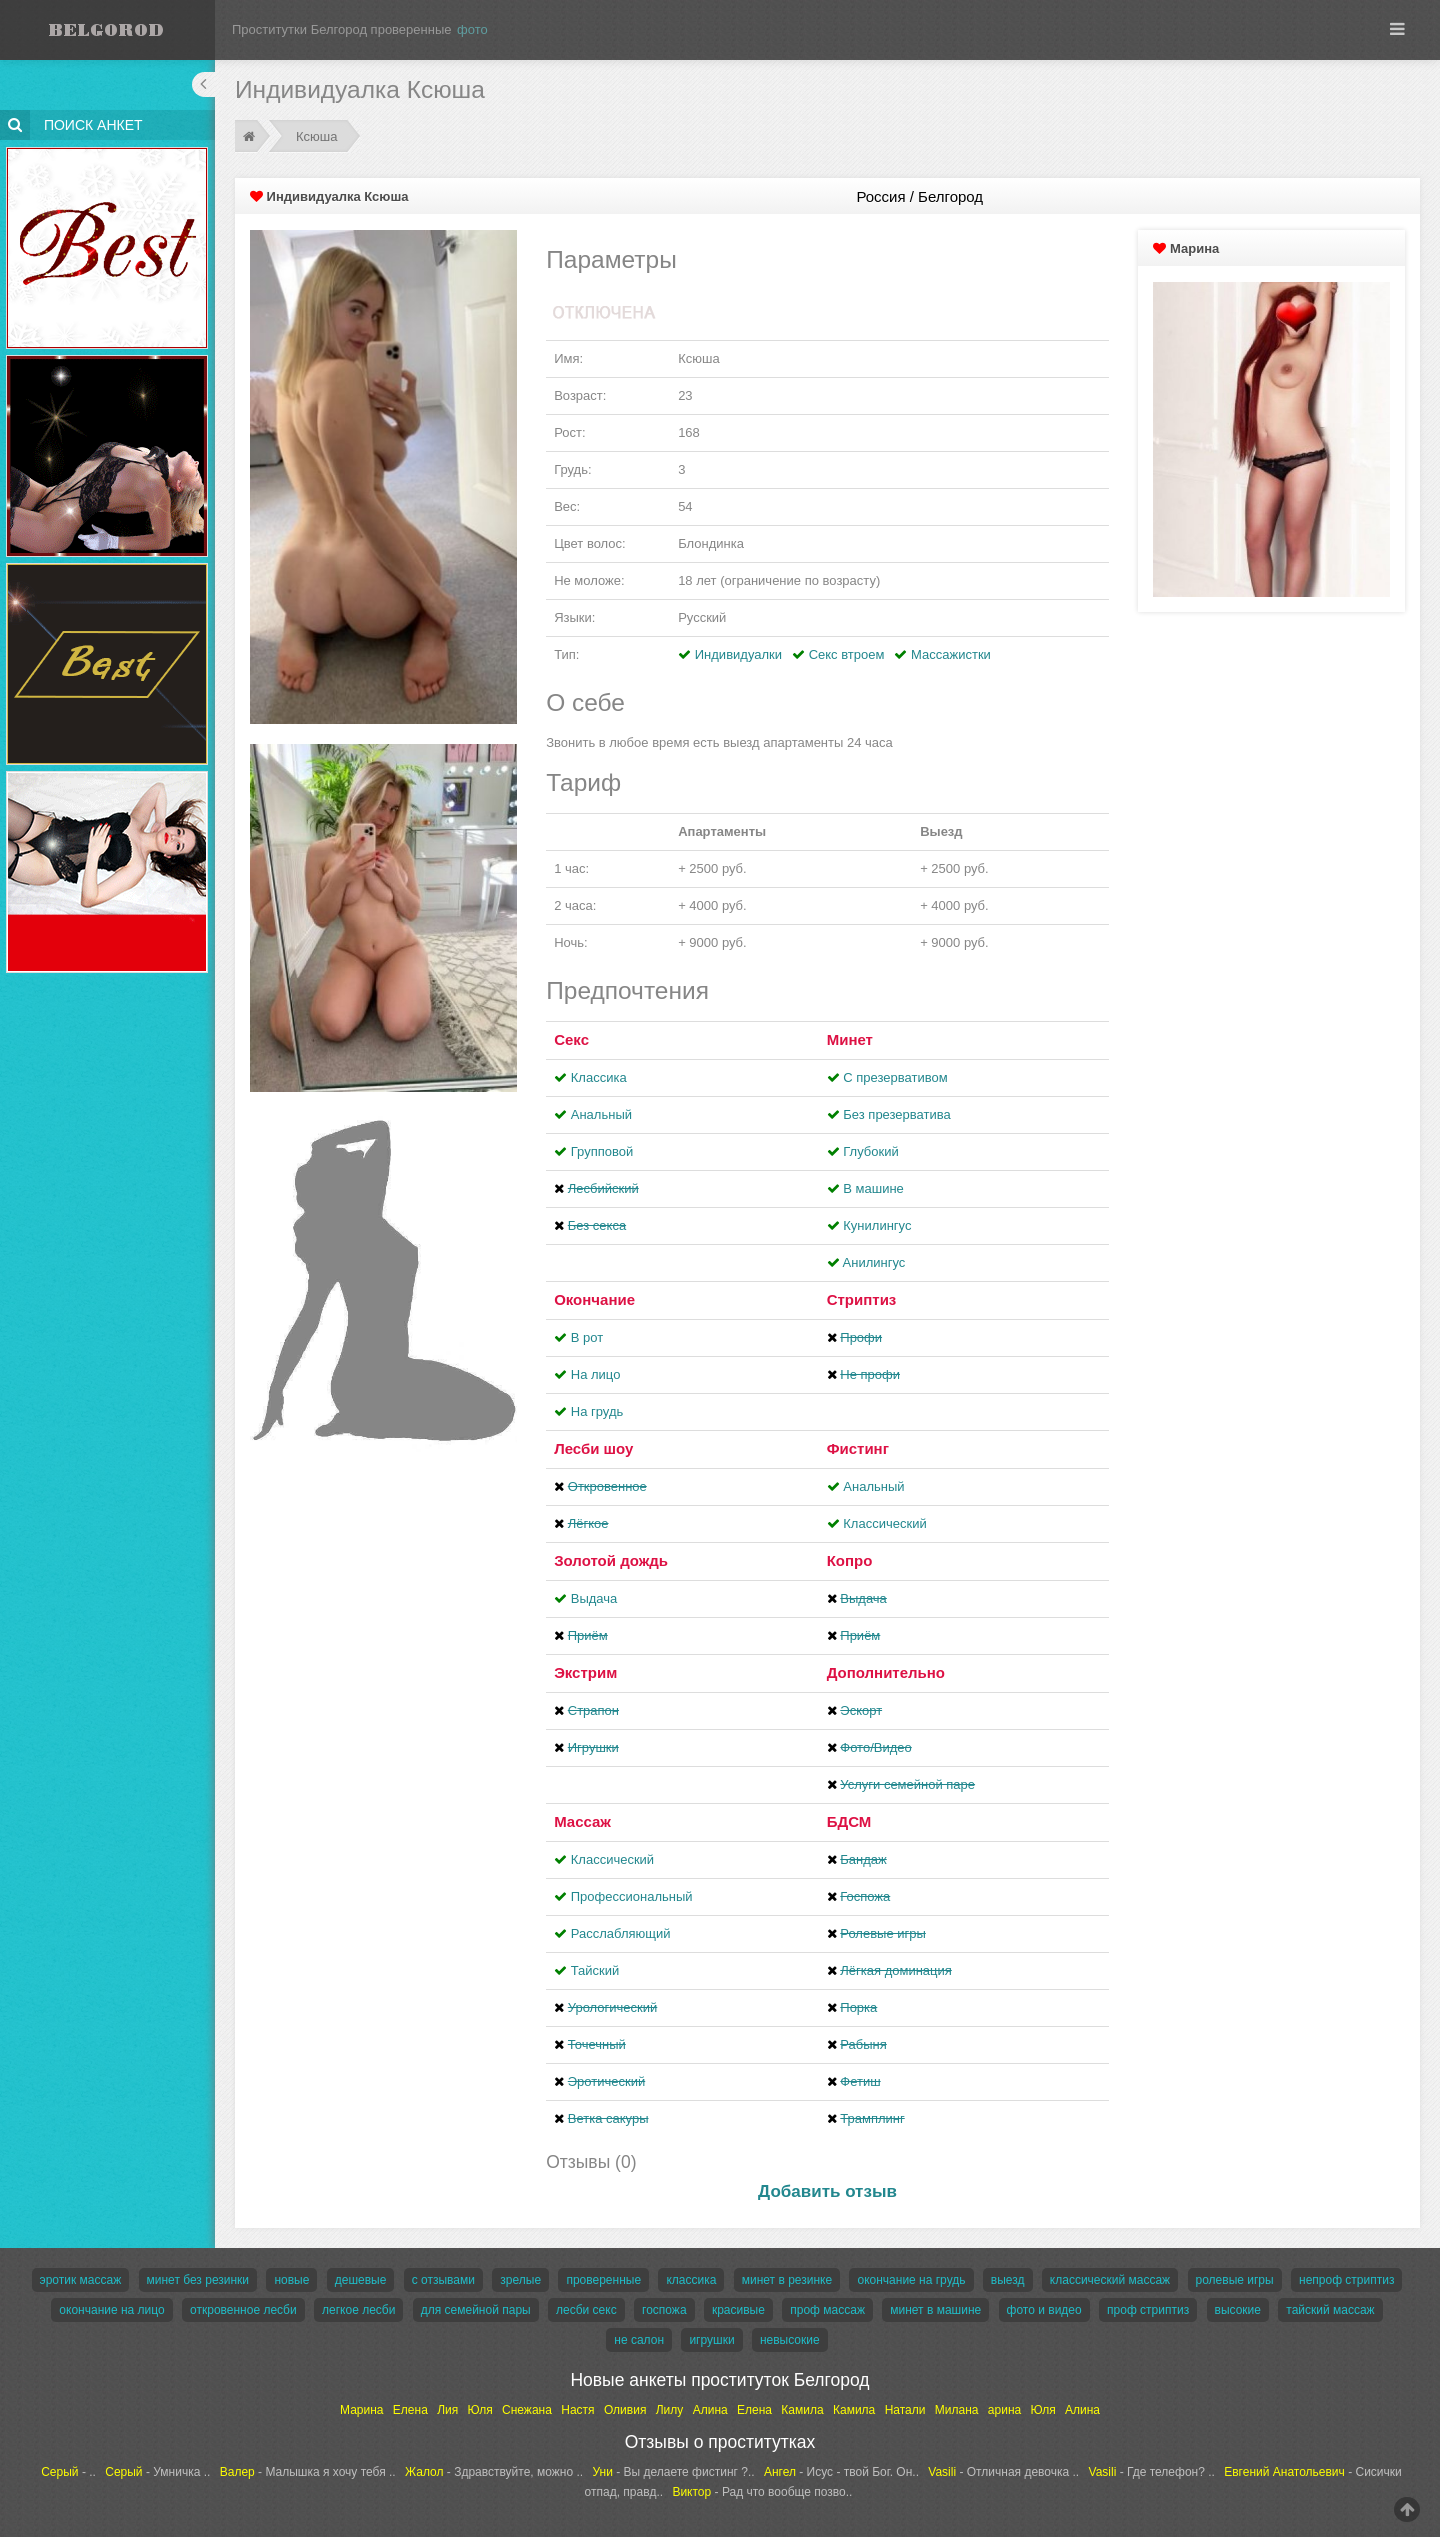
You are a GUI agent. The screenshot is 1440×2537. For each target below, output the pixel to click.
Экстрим (585, 1672)
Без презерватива (896, 1114)
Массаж (582, 1821)
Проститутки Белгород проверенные (342, 29)
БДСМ (849, 1821)
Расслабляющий (621, 1933)
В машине (873, 1188)
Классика (599, 1077)
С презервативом (895, 1077)
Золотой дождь (611, 1560)
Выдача (594, 1598)
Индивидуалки (738, 654)
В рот (587, 1337)
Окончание (594, 1299)
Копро (850, 1560)
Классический (884, 1523)
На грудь (597, 1411)
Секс (571, 1039)
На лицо (596, 1374)
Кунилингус (877, 1225)
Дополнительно (886, 1672)
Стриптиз (862, 1299)
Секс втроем (847, 654)
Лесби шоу (593, 1448)
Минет (850, 1039)
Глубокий (870, 1151)
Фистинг (858, 1448)
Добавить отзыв (827, 2191)
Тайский (595, 1970)
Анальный (601, 1114)
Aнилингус (874, 1262)
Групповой (602, 1151)
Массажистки (951, 654)
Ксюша (316, 136)
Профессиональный (632, 1896)
